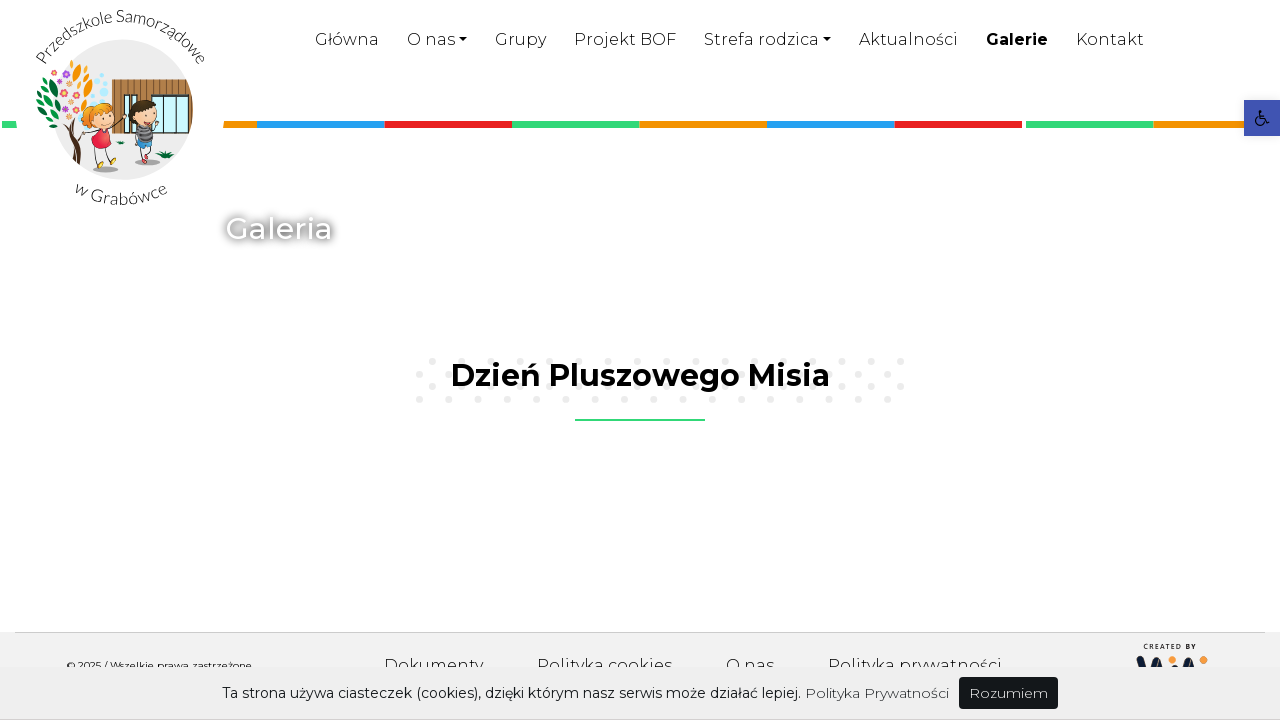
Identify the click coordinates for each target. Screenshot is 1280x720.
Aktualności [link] (908, 39)
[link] (1262, 118)
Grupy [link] (520, 39)
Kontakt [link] (1110, 39)
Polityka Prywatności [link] (877, 693)
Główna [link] (347, 39)
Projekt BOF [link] (625, 39)
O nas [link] (431, 39)
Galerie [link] (1017, 39)
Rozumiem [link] (1008, 693)
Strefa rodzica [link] (761, 39)
